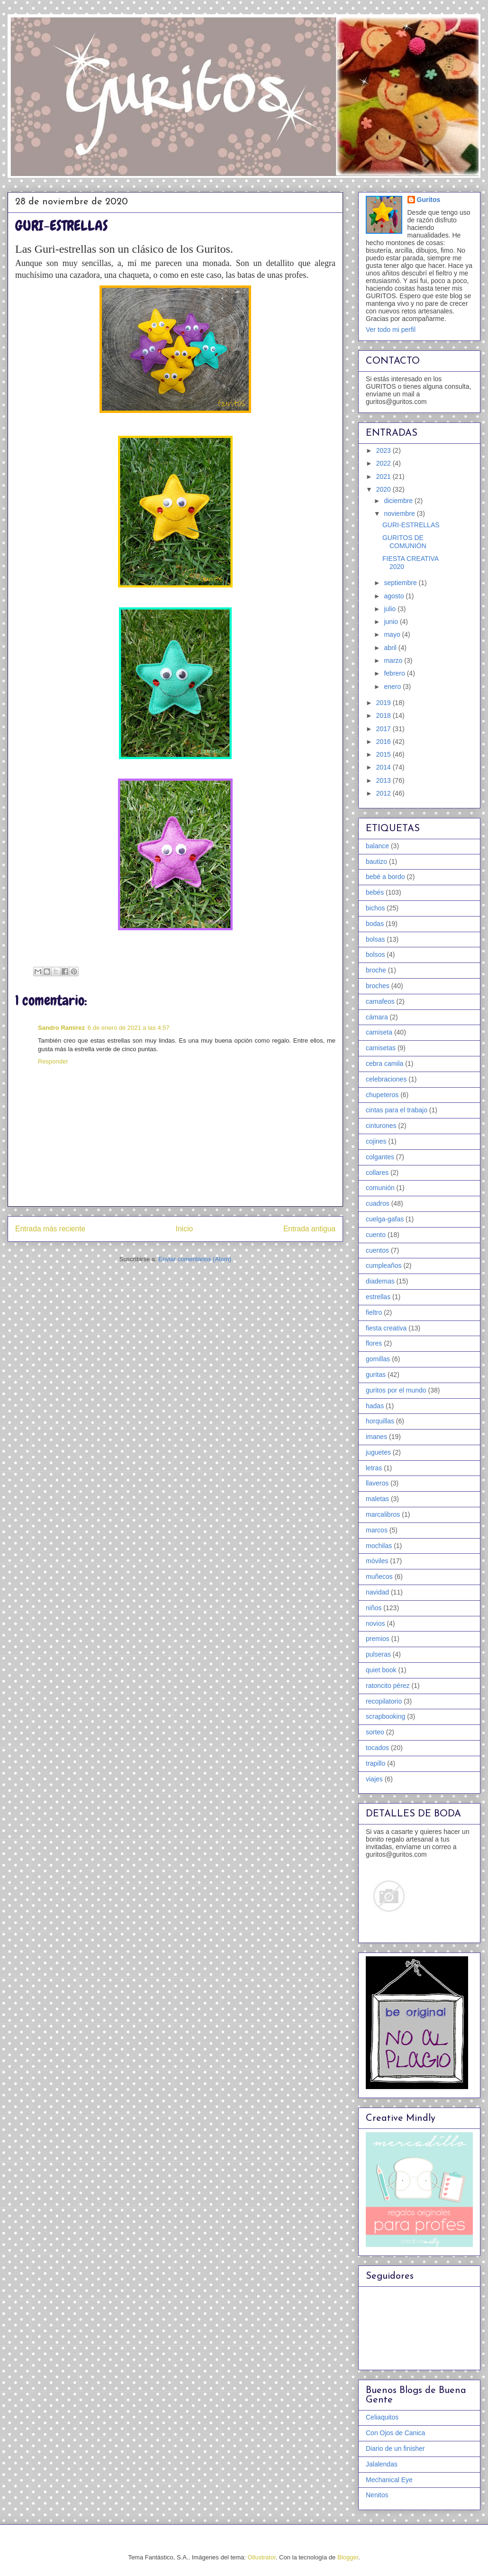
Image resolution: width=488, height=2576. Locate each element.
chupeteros (382, 1095)
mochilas (379, 1545)
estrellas (378, 1297)
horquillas (380, 1421)
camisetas (381, 1048)
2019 (384, 702)
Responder (53, 1061)
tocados (377, 1747)
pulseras (378, 1654)
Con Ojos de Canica (395, 2433)
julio (391, 609)
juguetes (378, 1452)
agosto (395, 596)
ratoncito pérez (388, 1685)
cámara (377, 1017)
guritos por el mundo (396, 1390)
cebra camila (384, 1063)
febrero (395, 673)
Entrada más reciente (50, 1229)
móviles (377, 1561)
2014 (384, 767)
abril (391, 647)
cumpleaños (384, 1265)
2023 (384, 450)
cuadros (377, 1203)
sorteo (375, 1732)
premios (377, 1638)
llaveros (377, 1483)
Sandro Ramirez (61, 1027)
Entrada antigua (309, 1229)
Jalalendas (382, 2464)
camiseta (379, 1032)
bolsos (375, 954)
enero (393, 686)
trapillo (375, 1763)
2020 (384, 489)
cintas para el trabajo (396, 1110)
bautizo (376, 861)
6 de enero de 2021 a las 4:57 (129, 1027)
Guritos (429, 199)
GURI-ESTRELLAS (411, 525)
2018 (384, 715)
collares (377, 1172)
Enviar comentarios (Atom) (194, 1259)
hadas (375, 1406)
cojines (376, 1141)
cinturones (381, 1125)
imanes (376, 1436)
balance (377, 846)
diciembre (399, 500)
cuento (376, 1234)
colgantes (380, 1157)
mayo (393, 634)
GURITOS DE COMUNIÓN (404, 542)
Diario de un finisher (395, 2448)
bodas (375, 923)
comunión (380, 1188)
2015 (384, 754)
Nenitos (377, 2495)
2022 (384, 463)
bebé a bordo (385, 876)
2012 (384, 793)
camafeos (380, 1001)
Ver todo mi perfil (391, 329)
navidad (377, 1592)
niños (373, 1608)
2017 (384, 729)
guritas (376, 1374)
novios (375, 1623)
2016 (384, 741)
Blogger (347, 2557)
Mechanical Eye (389, 2480)
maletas (377, 1499)
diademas (380, 1281)
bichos (375, 908)
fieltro (374, 1312)
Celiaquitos (382, 2417)
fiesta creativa (386, 1328)
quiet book (381, 1670)
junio (391, 621)
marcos (377, 1530)
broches (377, 986)
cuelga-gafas (385, 1219)
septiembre (401, 583)
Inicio (184, 1229)
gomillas (378, 1359)
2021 (384, 476)
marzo (394, 660)
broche (376, 970)
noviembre (400, 513)
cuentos (377, 1250)
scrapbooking (385, 1716)
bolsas (375, 939)
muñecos (379, 1576)
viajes (374, 1779)
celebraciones (386, 1079)
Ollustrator (262, 2557)
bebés (375, 892)
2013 (384, 780)
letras (374, 1468)
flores (374, 1343)
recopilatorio (384, 1701)
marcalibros (383, 1514)
